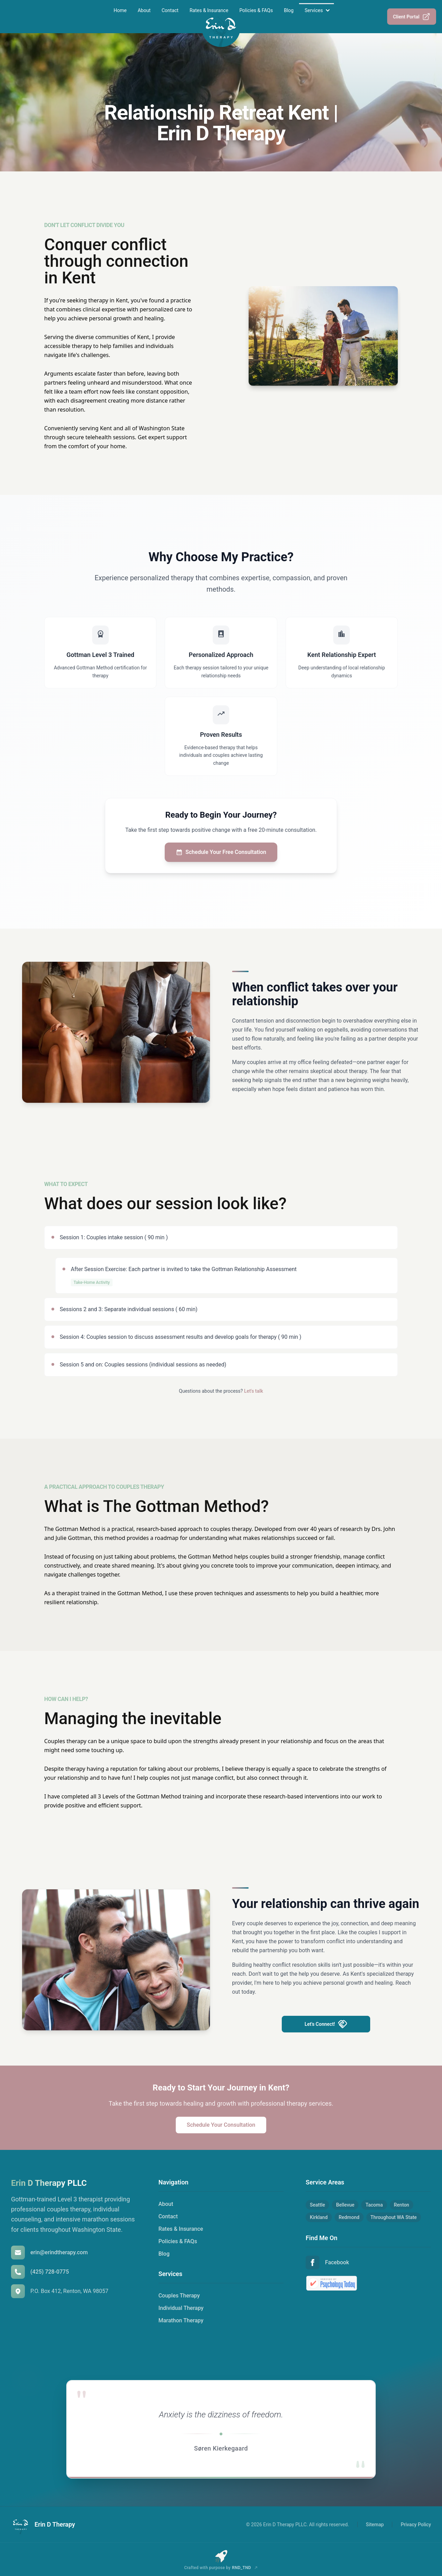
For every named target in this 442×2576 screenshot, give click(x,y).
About (144, 10)
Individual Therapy (181, 2308)
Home (120, 10)
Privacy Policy (416, 2524)
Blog (289, 10)
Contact (170, 10)
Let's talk (253, 1391)
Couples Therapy (179, 2295)
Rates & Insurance (209, 10)
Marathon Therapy (180, 2320)
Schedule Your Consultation (221, 2125)
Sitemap (375, 2524)
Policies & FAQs (256, 10)
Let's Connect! (326, 2024)
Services (314, 10)
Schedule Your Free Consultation (221, 852)
